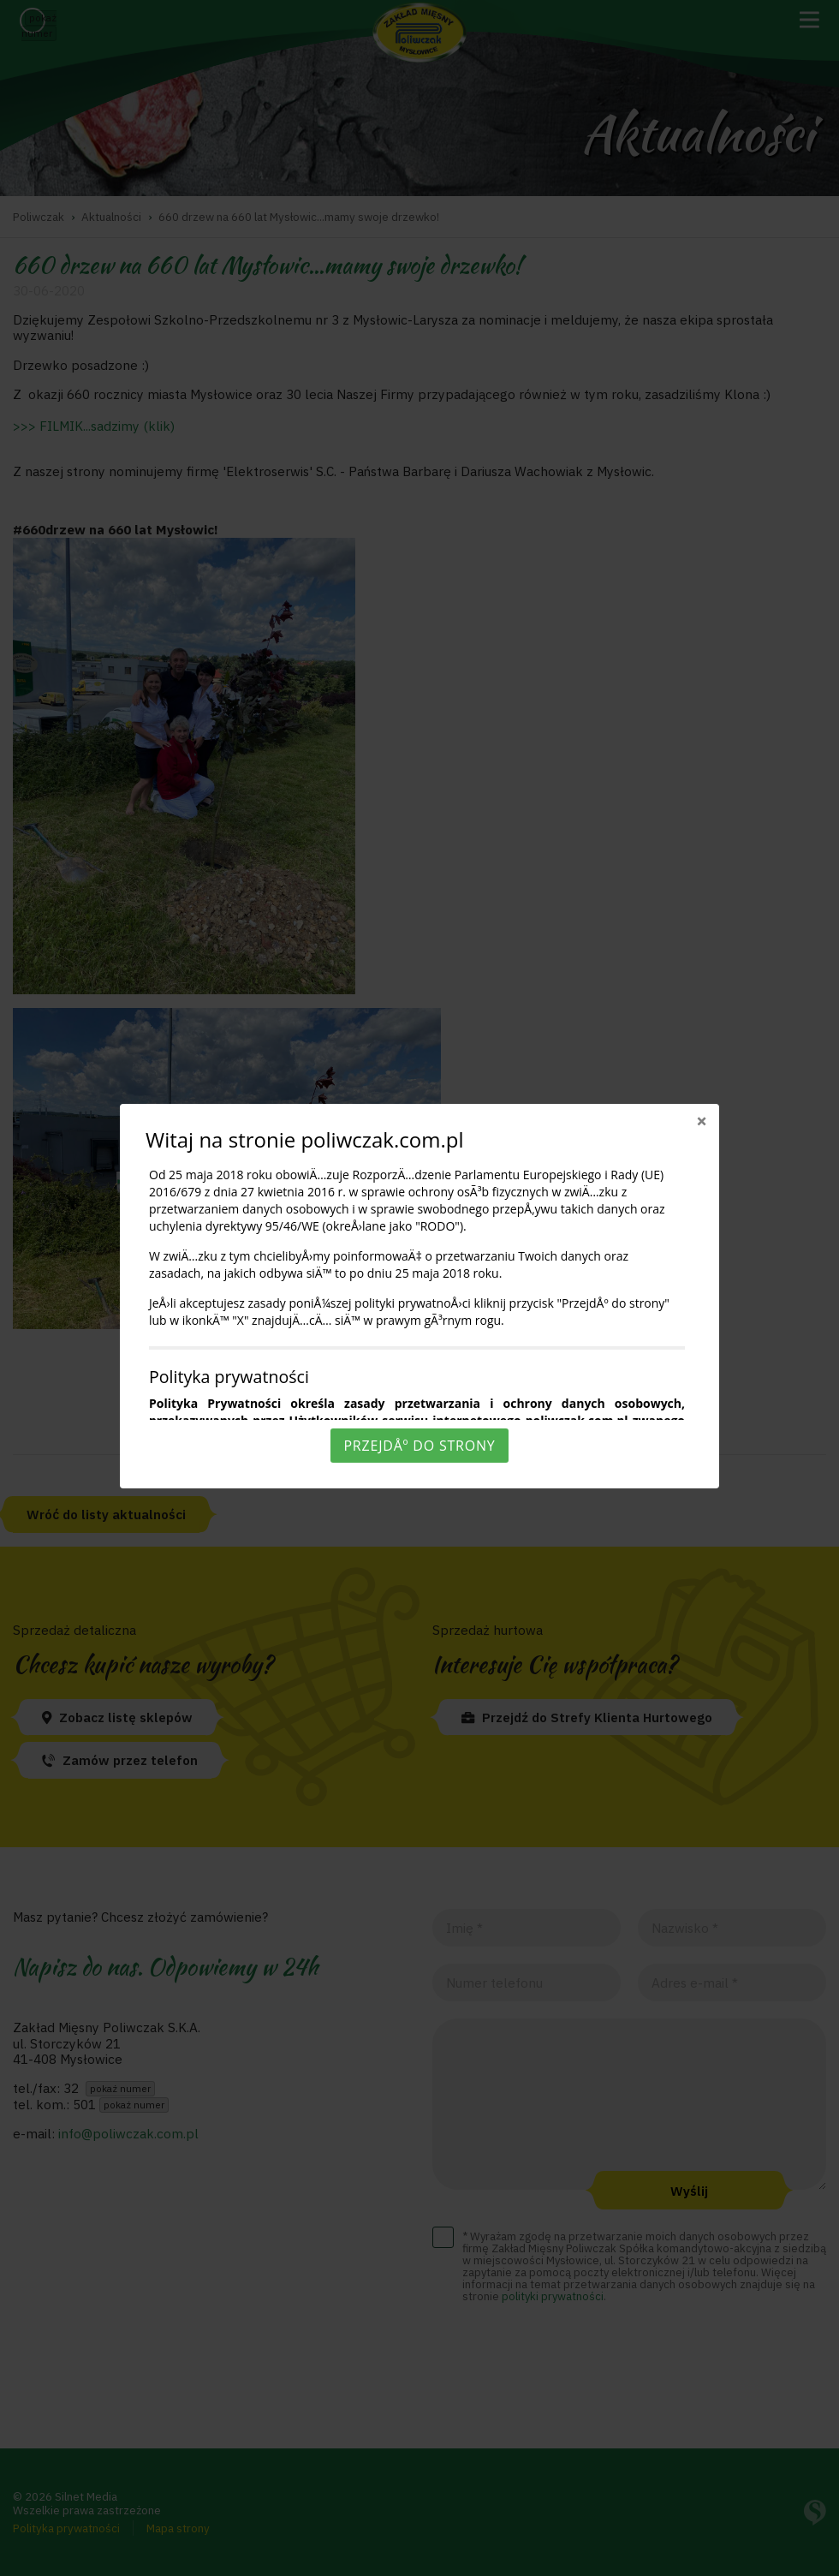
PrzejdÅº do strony (419, 1445)
